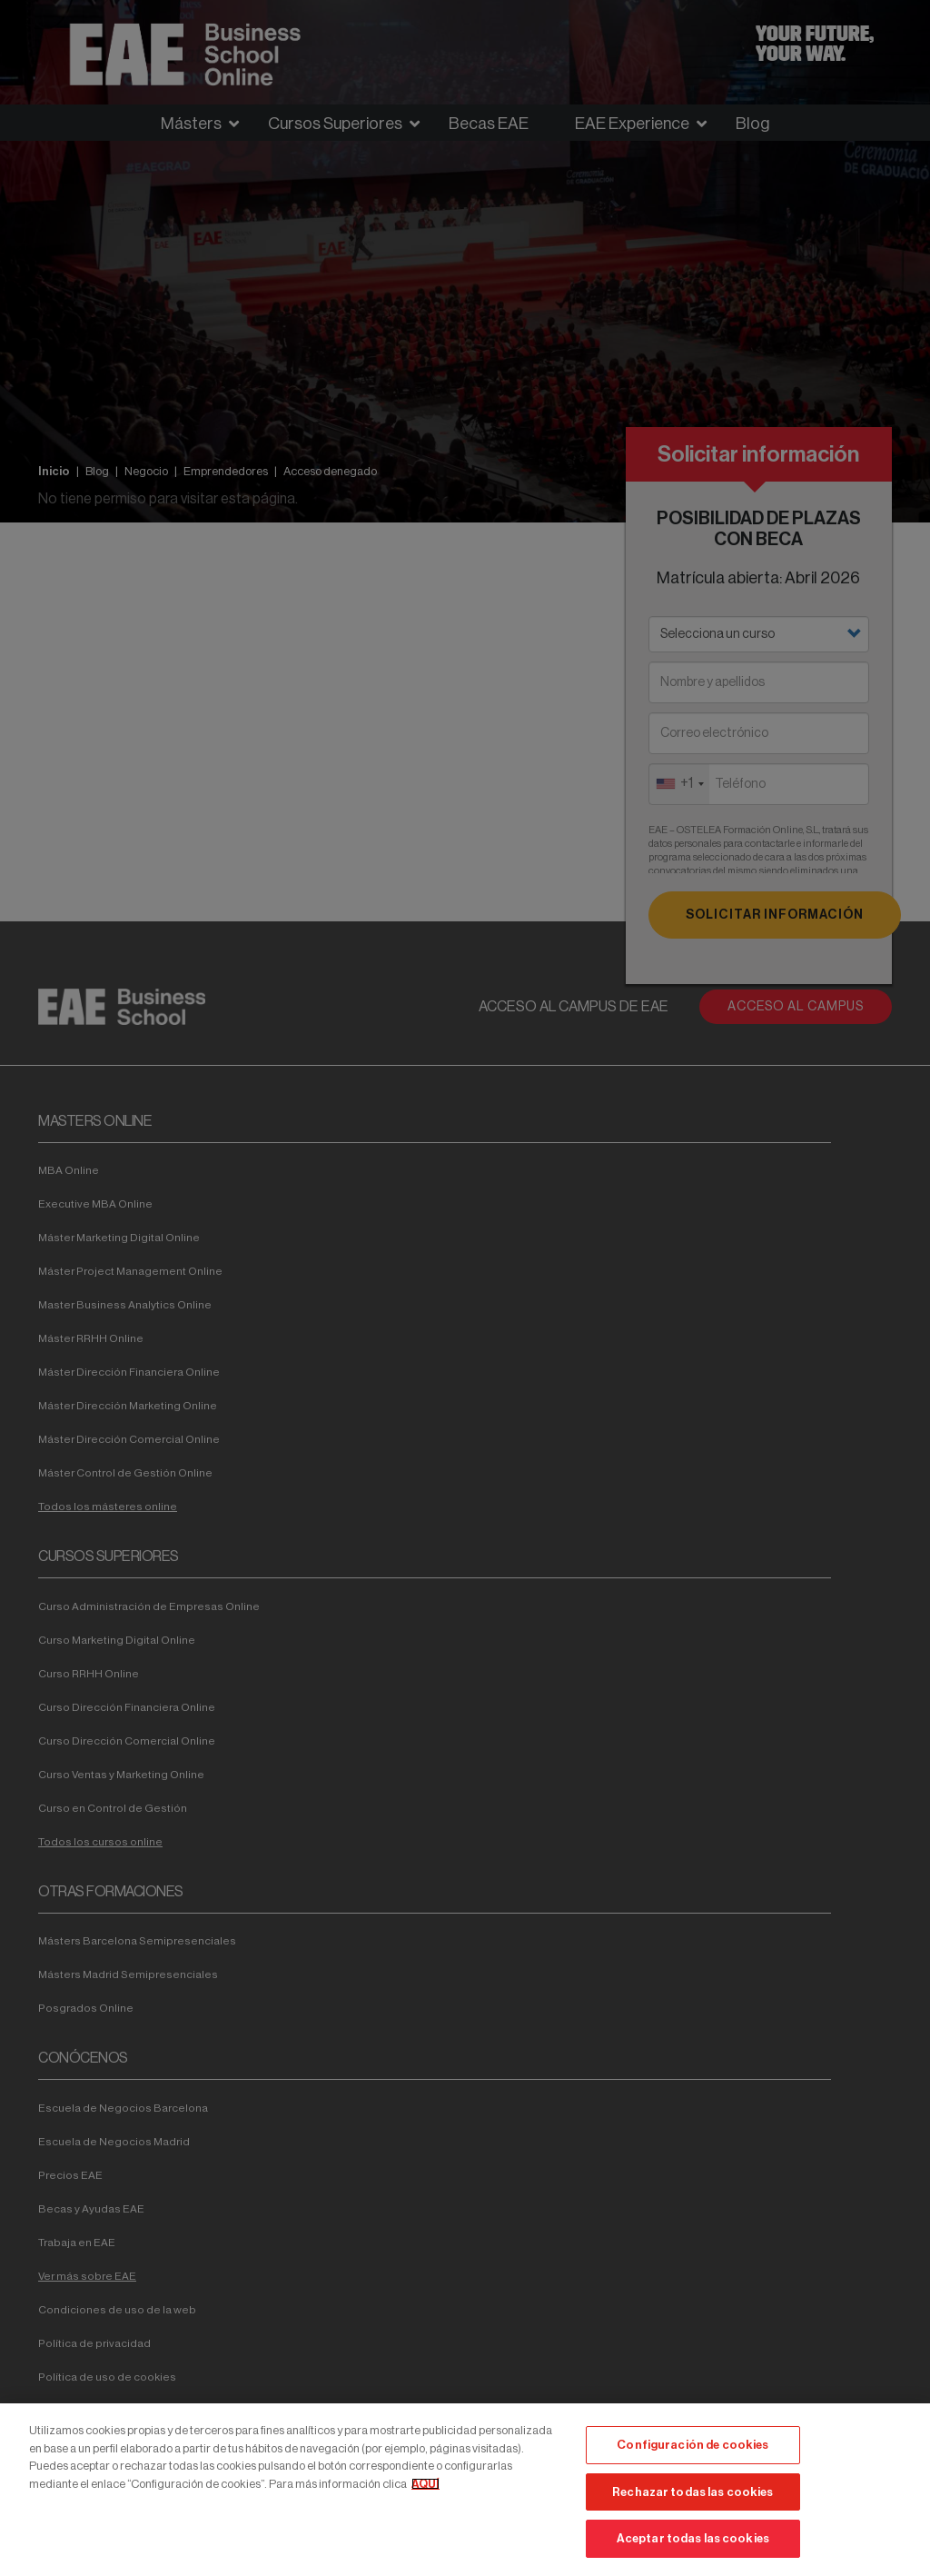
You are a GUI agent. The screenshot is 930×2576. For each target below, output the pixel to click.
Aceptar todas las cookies (693, 2538)
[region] (465, 2489)
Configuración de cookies (692, 2445)
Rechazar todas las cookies (692, 2492)
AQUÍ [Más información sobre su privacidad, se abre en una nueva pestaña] (425, 2484)
